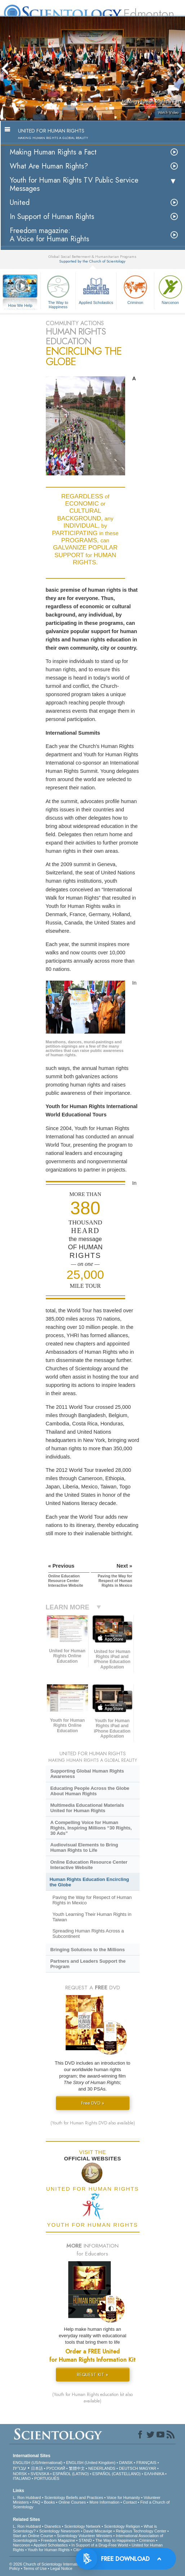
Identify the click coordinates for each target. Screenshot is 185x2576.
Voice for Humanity (123, 2497)
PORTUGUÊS (46, 2478)
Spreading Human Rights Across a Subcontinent (88, 1933)
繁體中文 (77, 2468)
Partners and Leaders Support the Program (87, 1963)
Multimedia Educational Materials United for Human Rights (87, 1807)
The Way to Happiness (58, 290)
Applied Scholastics (96, 289)
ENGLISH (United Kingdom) (90, 2462)
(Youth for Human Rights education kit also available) (92, 2397)
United (20, 202)
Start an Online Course (33, 2536)
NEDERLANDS (101, 2468)
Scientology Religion (122, 2526)
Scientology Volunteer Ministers (84, 2536)
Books (49, 2502)
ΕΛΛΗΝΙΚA (154, 2474)
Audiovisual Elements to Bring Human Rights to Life (84, 1847)
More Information (104, 2502)
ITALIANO (22, 2478)
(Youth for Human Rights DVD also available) (92, 2123)
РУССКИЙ (56, 2468)
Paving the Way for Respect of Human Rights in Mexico (92, 1900)
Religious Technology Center (141, 2531)
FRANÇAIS (146, 2462)
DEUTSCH (128, 2468)
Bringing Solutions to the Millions (87, 1949)
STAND (85, 2540)
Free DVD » (92, 2103)
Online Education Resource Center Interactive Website (88, 1864)
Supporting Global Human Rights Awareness (87, 1773)
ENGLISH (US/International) (38, 2462)
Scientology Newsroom (59, 2531)
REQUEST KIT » (92, 2374)
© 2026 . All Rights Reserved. (66, 2564)
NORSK (20, 2474)
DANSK (126, 2462)
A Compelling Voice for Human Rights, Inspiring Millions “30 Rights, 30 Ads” (91, 1828)
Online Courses (72, 2502)
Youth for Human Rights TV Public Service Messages (74, 184)
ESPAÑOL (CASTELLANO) (116, 2474)
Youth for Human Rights (49, 2550)
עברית (19, 2468)
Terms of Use (35, 2568)
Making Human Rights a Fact (53, 152)
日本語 (37, 2468)
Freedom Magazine (58, 2540)
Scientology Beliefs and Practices (73, 2497)
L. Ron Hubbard (27, 2497)
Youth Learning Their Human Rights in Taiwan (91, 1917)
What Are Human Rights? (49, 166)
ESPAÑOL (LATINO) (71, 2474)
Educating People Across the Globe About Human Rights (89, 1791)
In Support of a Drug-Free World (99, 2545)
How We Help (20, 305)
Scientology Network (83, 2526)
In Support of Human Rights (52, 216)
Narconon (21, 2545)
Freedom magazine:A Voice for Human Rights (49, 234)
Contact (130, 2502)
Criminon (135, 289)
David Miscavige (97, 2531)
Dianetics (52, 2526)
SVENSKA (40, 2474)
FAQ (36, 2502)
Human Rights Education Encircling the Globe (89, 1882)
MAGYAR (147, 2468)
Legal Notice (61, 2568)
